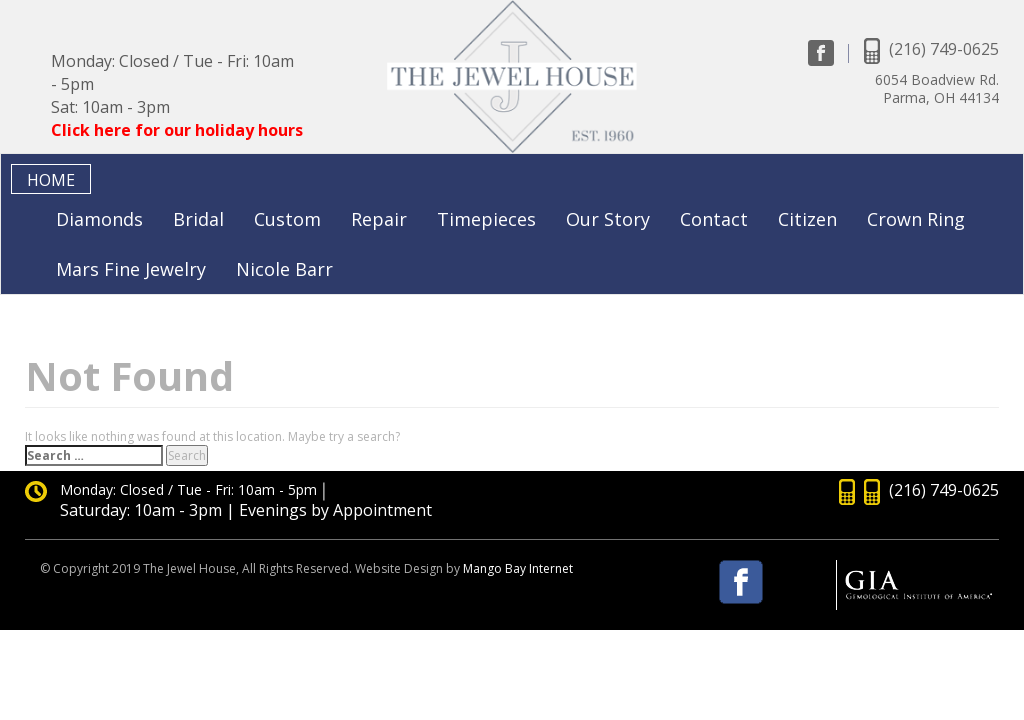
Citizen (807, 219)
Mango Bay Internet (518, 568)
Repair (379, 219)
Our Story (608, 219)
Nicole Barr (284, 269)
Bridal (198, 219)
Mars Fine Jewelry (131, 269)
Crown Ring (916, 219)
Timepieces (486, 219)
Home (51, 180)
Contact (714, 219)
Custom (287, 219)
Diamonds (99, 219)
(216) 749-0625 (944, 49)
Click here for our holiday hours (177, 130)
